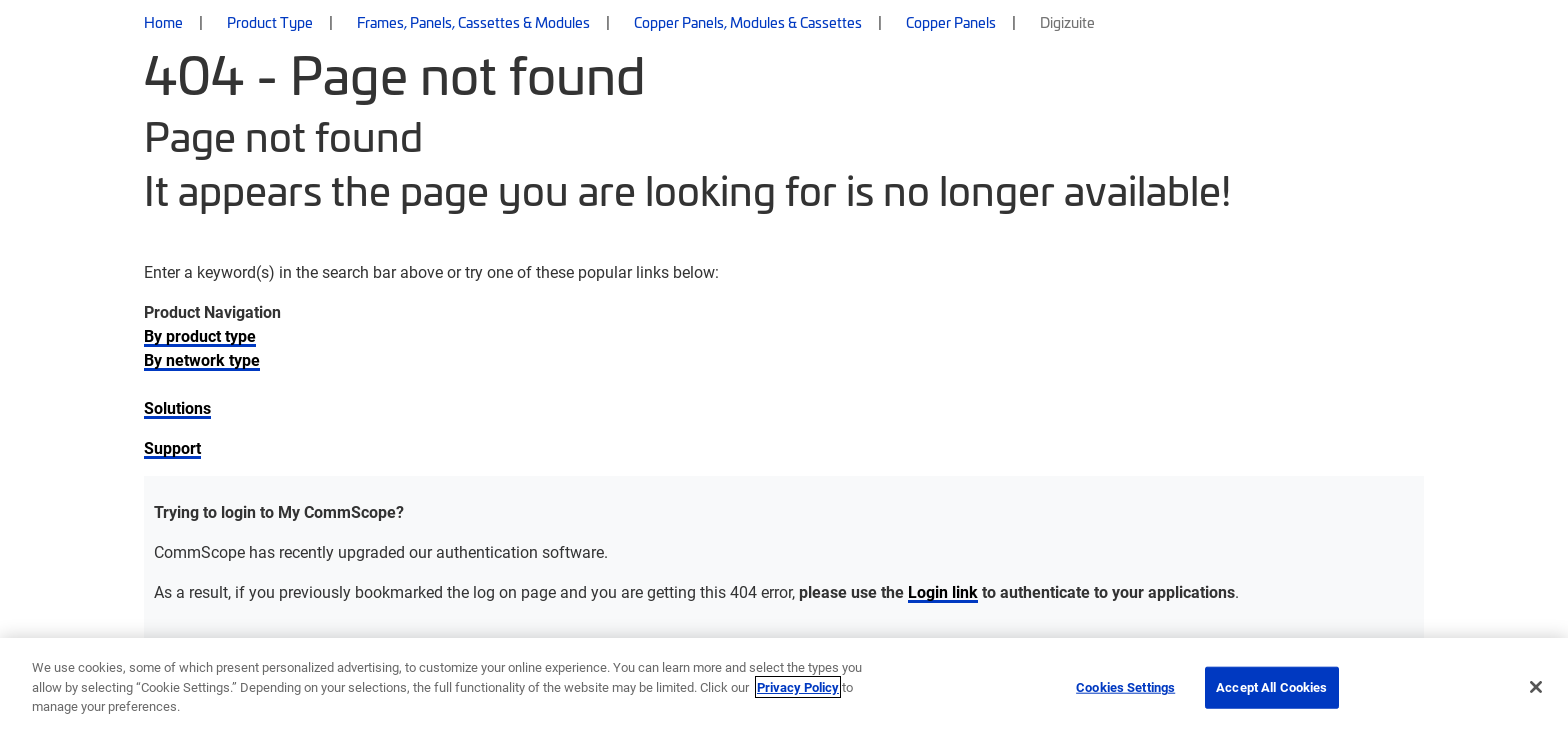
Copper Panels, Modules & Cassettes (748, 22)
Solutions (177, 407)
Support (172, 447)
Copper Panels (951, 22)
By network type (202, 359)
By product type (200, 335)
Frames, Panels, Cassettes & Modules (473, 22)
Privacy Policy (798, 687)
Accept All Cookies (1271, 687)
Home (163, 22)
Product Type (270, 22)
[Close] (1536, 687)
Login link (943, 591)
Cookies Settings (1125, 687)
